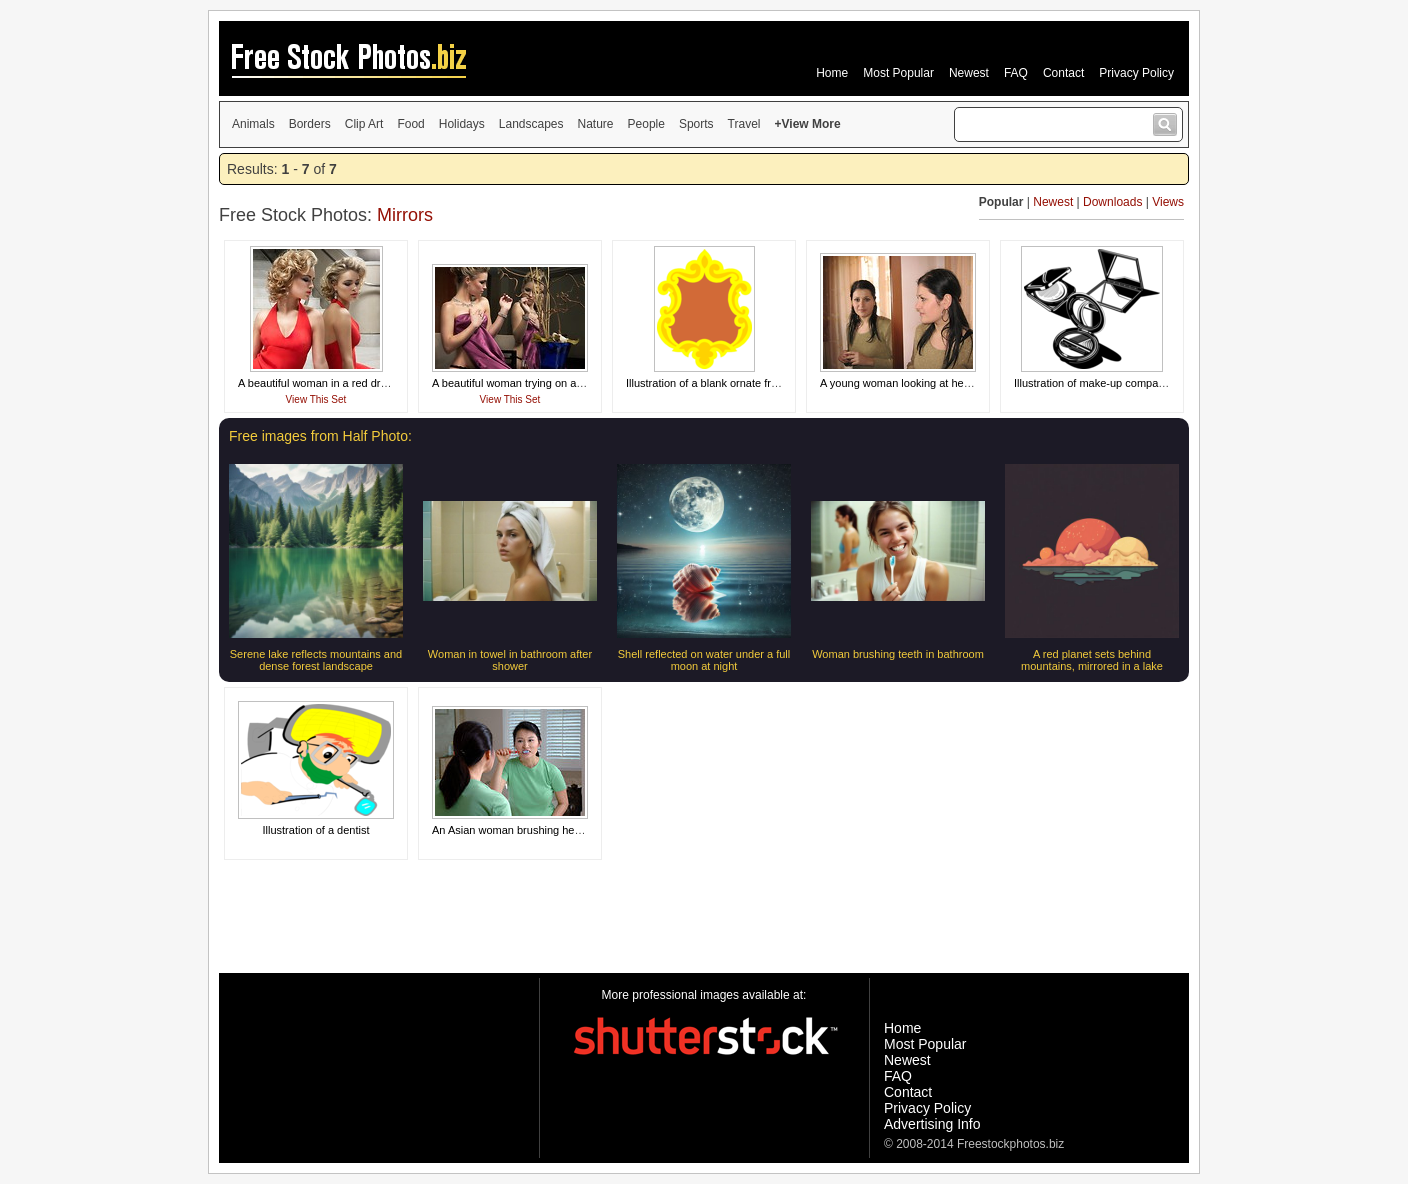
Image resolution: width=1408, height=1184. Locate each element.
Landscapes (531, 124)
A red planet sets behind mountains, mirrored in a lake (1092, 660)
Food (410, 124)
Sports (696, 124)
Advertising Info (932, 1124)
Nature (596, 124)
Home (832, 73)
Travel (744, 124)
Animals (253, 124)
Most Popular (898, 73)
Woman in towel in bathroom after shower (510, 660)
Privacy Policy (1136, 73)
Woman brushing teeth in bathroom (898, 654)
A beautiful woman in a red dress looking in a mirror (363, 383)
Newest (969, 73)
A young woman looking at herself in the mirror (933, 383)
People (646, 124)
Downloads (1112, 202)
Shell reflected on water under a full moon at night (704, 660)
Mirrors (405, 215)
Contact (1063, 73)
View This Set (316, 399)
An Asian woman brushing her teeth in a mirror (545, 830)
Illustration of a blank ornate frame (709, 383)
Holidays (462, 124)
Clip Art (364, 124)
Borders (310, 124)
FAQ (1016, 73)
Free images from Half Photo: (320, 436)
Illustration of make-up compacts (1093, 383)
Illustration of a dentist (315, 830)
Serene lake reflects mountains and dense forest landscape (316, 660)
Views (1168, 202)
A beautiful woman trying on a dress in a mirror (545, 383)
